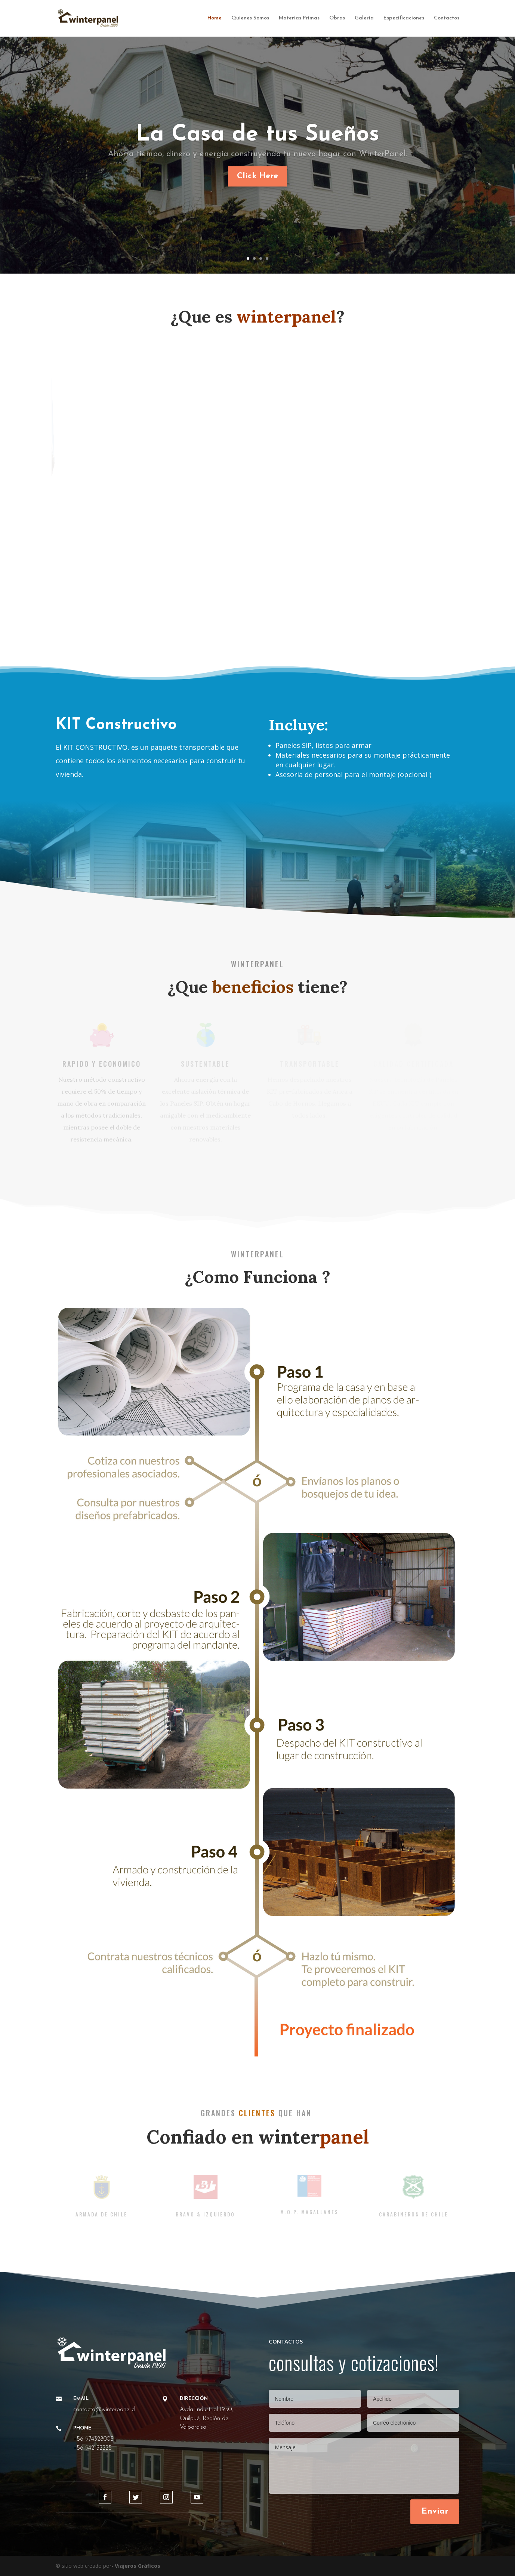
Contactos (446, 18)
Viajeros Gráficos (137, 2565)
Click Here (257, 176)
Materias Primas (299, 18)
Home (214, 18)
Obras (337, 18)
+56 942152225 (92, 2448)
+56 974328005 (93, 2439)
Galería (364, 18)
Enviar (435, 2511)
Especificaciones (403, 18)
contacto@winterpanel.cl (104, 2410)
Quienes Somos (250, 18)
